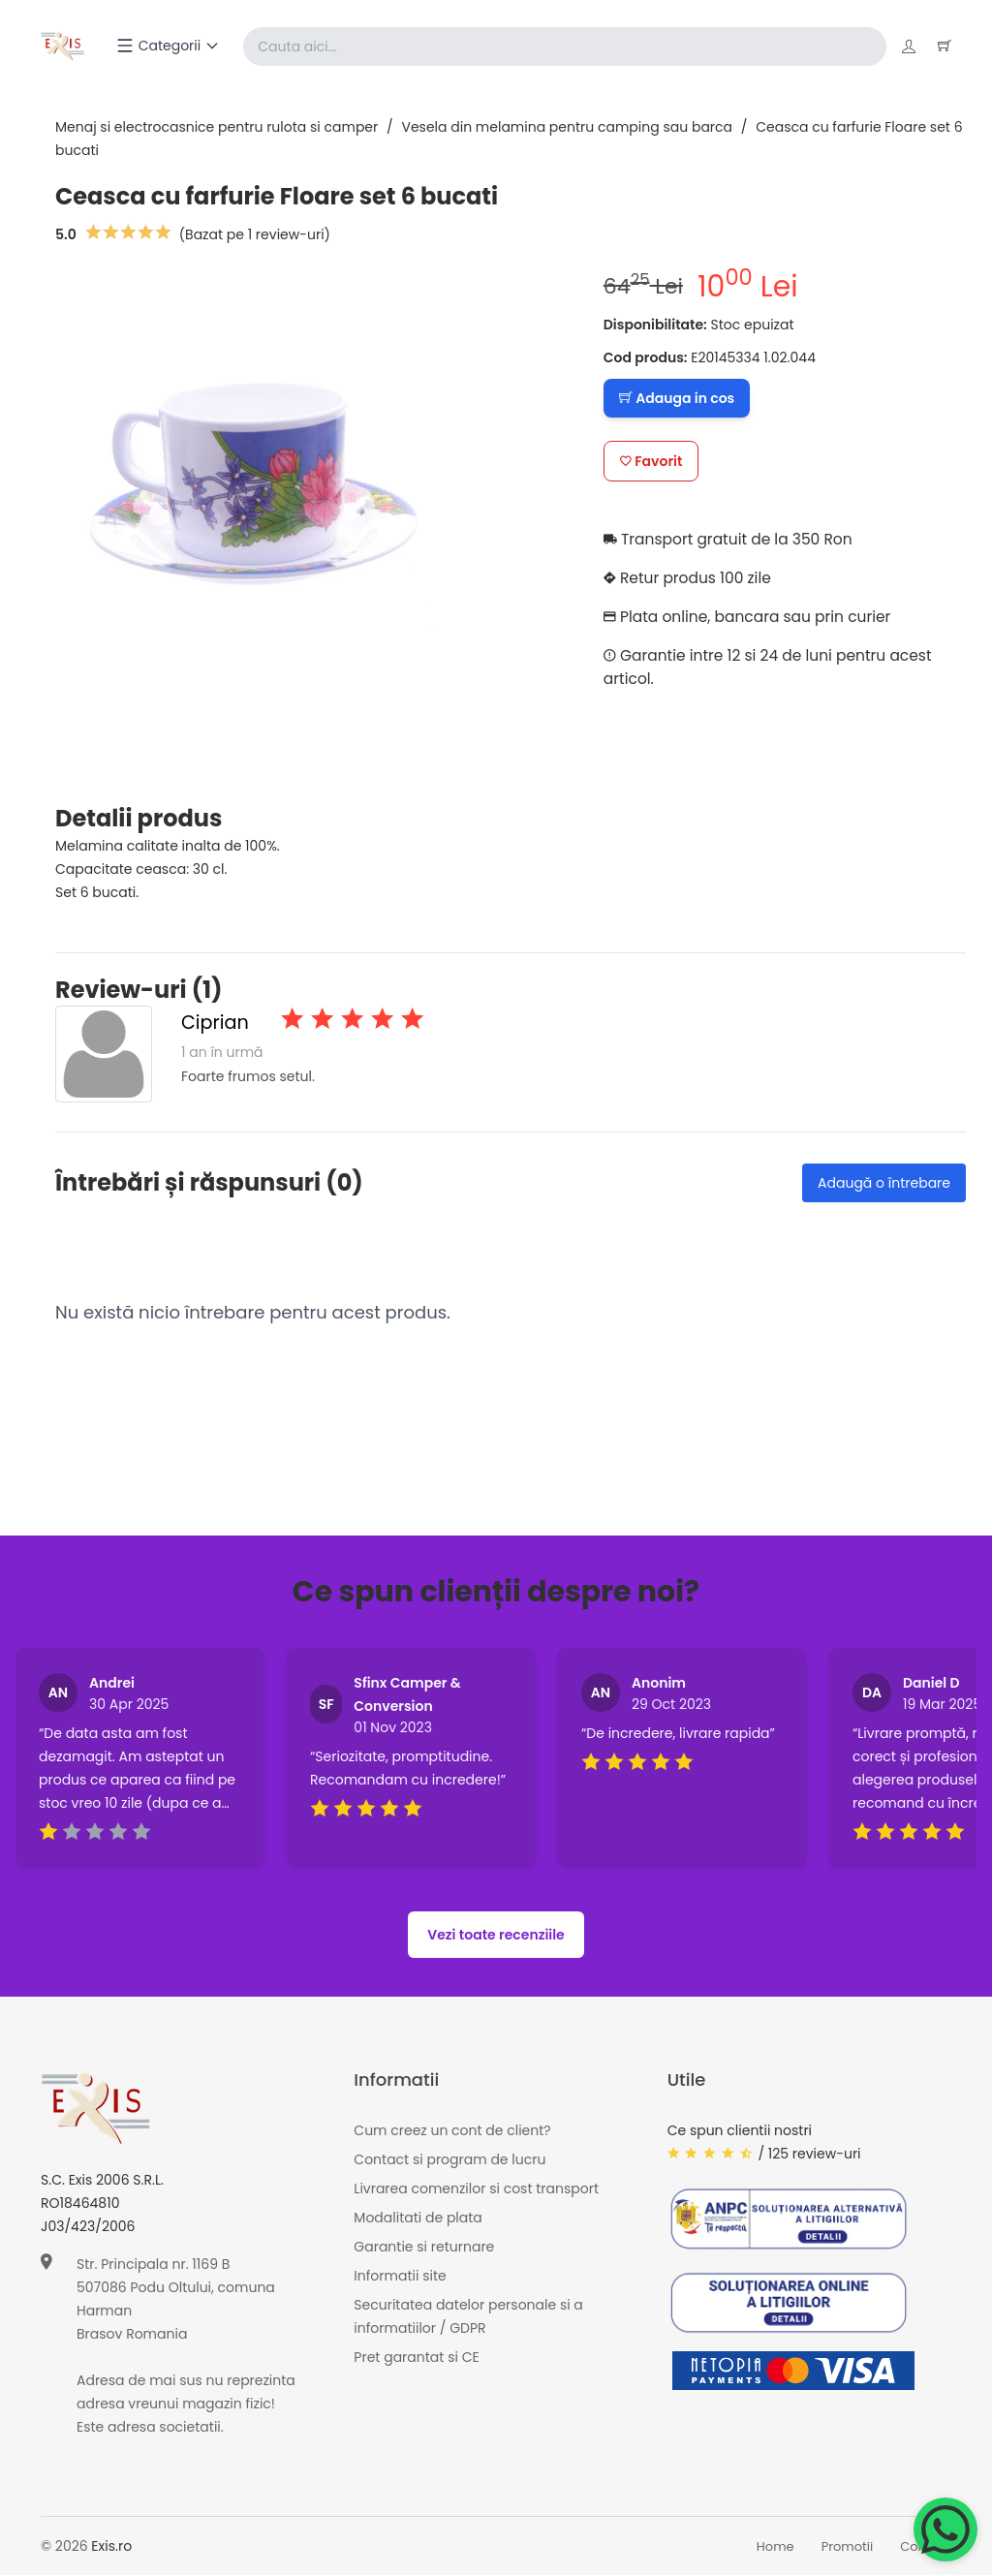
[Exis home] (63, 46)
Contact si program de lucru (449, 2159)
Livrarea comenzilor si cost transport (476, 2188)
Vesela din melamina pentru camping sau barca (566, 127)
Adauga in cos (676, 398)
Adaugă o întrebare (884, 1184)
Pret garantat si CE (416, 2357)
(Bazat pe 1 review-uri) (254, 234)
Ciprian (216, 1023)
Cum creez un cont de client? (452, 2130)
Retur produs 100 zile (690, 578)
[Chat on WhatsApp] (945, 2529)
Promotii (848, 2546)
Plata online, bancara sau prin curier (752, 616)
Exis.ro (111, 2547)
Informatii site (400, 2275)
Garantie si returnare (424, 2246)
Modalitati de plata (417, 2217)
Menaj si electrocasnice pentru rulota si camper (216, 127)
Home (775, 2546)
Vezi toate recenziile (496, 1935)
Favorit (651, 461)
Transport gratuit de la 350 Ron (732, 539)
